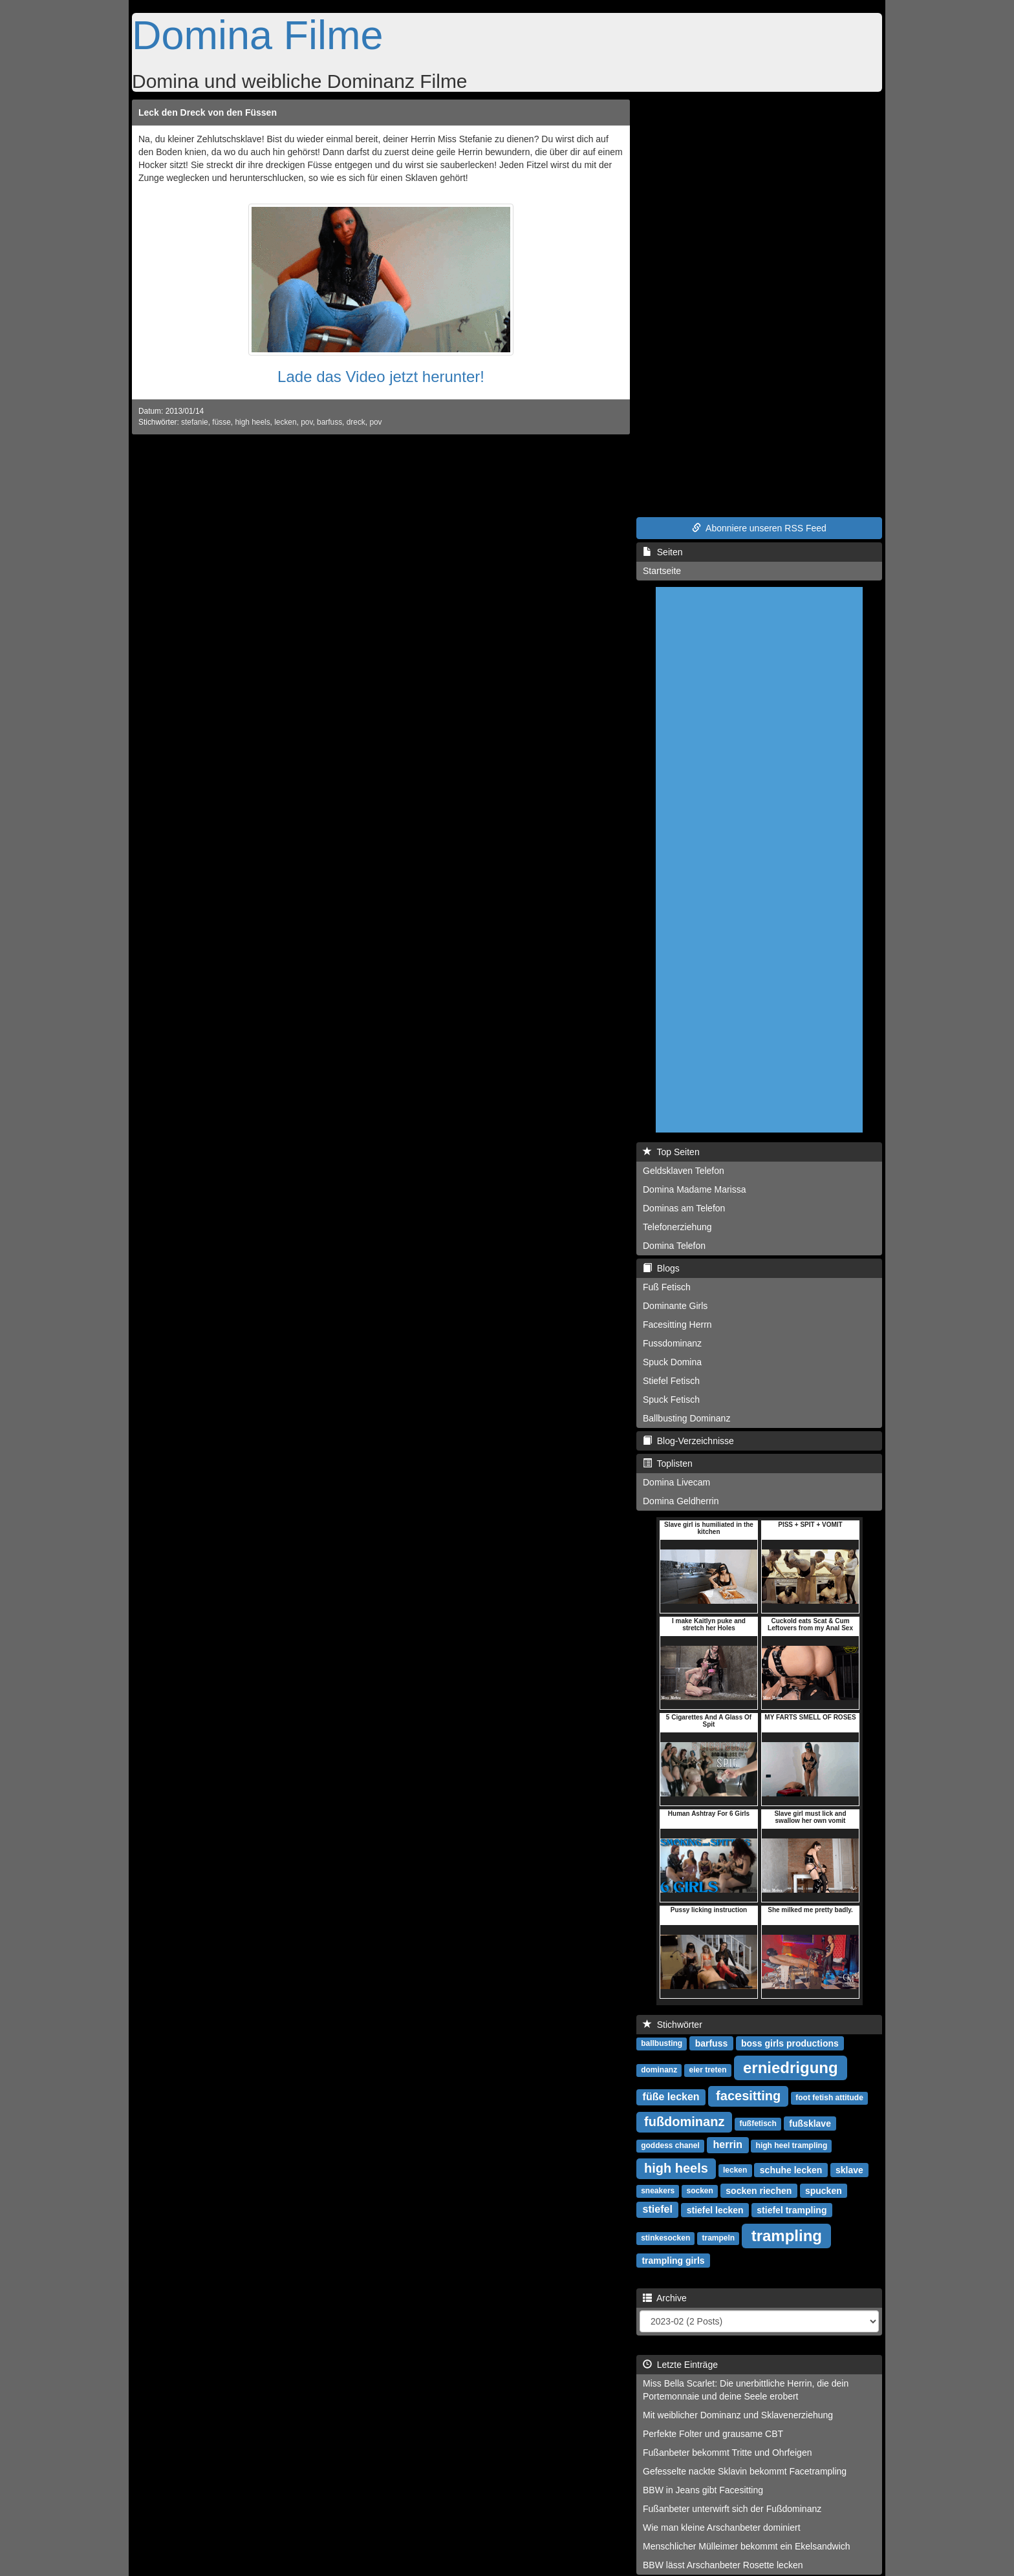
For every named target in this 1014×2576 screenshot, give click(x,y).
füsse (221, 422)
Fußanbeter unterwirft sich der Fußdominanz (732, 2509)
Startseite (662, 571)
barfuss (329, 422)
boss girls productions (790, 2043)
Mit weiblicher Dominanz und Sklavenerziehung (738, 2415)
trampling (786, 2235)
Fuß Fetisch (667, 1287)
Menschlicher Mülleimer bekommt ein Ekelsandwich (746, 2546)
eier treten (707, 2069)
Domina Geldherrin (681, 1501)
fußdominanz (684, 2121)
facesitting (748, 2096)
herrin (727, 2144)
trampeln (718, 2237)
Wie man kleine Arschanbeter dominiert (722, 2527)
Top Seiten (671, 1152)
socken (700, 2190)
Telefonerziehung (677, 1227)
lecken (285, 422)
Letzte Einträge (680, 2364)
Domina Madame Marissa (694, 1189)
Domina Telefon (674, 1245)
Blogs (661, 1268)
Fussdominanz (672, 1343)
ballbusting (661, 2043)
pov (306, 422)
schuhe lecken (791, 2169)
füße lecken (671, 2096)
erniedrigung (790, 2067)
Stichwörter (672, 2024)
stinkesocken (665, 2237)
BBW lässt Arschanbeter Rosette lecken (723, 2565)
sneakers (657, 2190)
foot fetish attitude (829, 2097)
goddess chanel (670, 2145)
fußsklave (810, 2123)
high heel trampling (792, 2145)
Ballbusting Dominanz (686, 1418)
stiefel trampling (791, 2209)
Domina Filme (257, 35)
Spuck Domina (672, 1362)
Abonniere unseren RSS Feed (759, 528)
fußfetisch (758, 2123)
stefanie (194, 422)
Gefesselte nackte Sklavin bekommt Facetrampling (745, 2471)
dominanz (659, 2069)
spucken (823, 2190)
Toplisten (668, 1463)
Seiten (662, 552)
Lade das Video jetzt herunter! (380, 376)
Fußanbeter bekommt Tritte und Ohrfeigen (727, 2452)
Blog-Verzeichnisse (688, 1441)
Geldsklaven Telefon (683, 1171)
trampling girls (673, 2260)
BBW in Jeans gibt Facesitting (703, 2490)
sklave (849, 2169)
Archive (665, 2298)
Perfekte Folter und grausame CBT (713, 2434)
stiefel (658, 2209)
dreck (356, 422)
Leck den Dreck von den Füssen (207, 112)
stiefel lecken (715, 2209)
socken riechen (759, 2190)
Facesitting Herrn (677, 1324)
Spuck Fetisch (671, 1399)
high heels (252, 422)
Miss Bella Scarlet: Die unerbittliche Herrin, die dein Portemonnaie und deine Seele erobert (745, 2389)
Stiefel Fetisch (671, 1381)
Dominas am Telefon (684, 1208)
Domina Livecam (676, 1482)
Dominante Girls (675, 1306)
